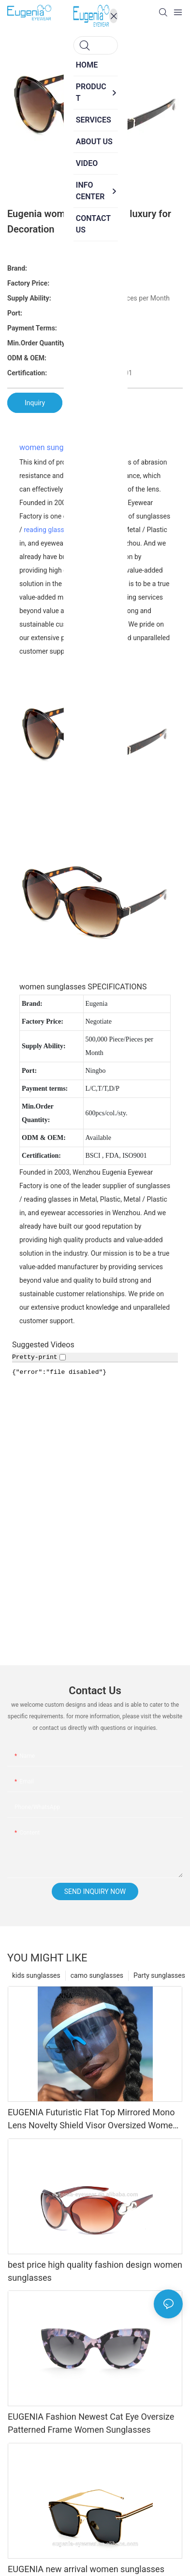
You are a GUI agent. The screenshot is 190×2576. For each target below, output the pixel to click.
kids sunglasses (36, 1975)
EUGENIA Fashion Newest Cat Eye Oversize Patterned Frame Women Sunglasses (91, 2423)
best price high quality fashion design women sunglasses (95, 2271)
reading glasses (47, 530)
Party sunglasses (159, 1975)
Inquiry (35, 403)
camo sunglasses (97, 1975)
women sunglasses (52, 447)
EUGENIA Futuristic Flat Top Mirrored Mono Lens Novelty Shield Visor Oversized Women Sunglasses (92, 2119)
